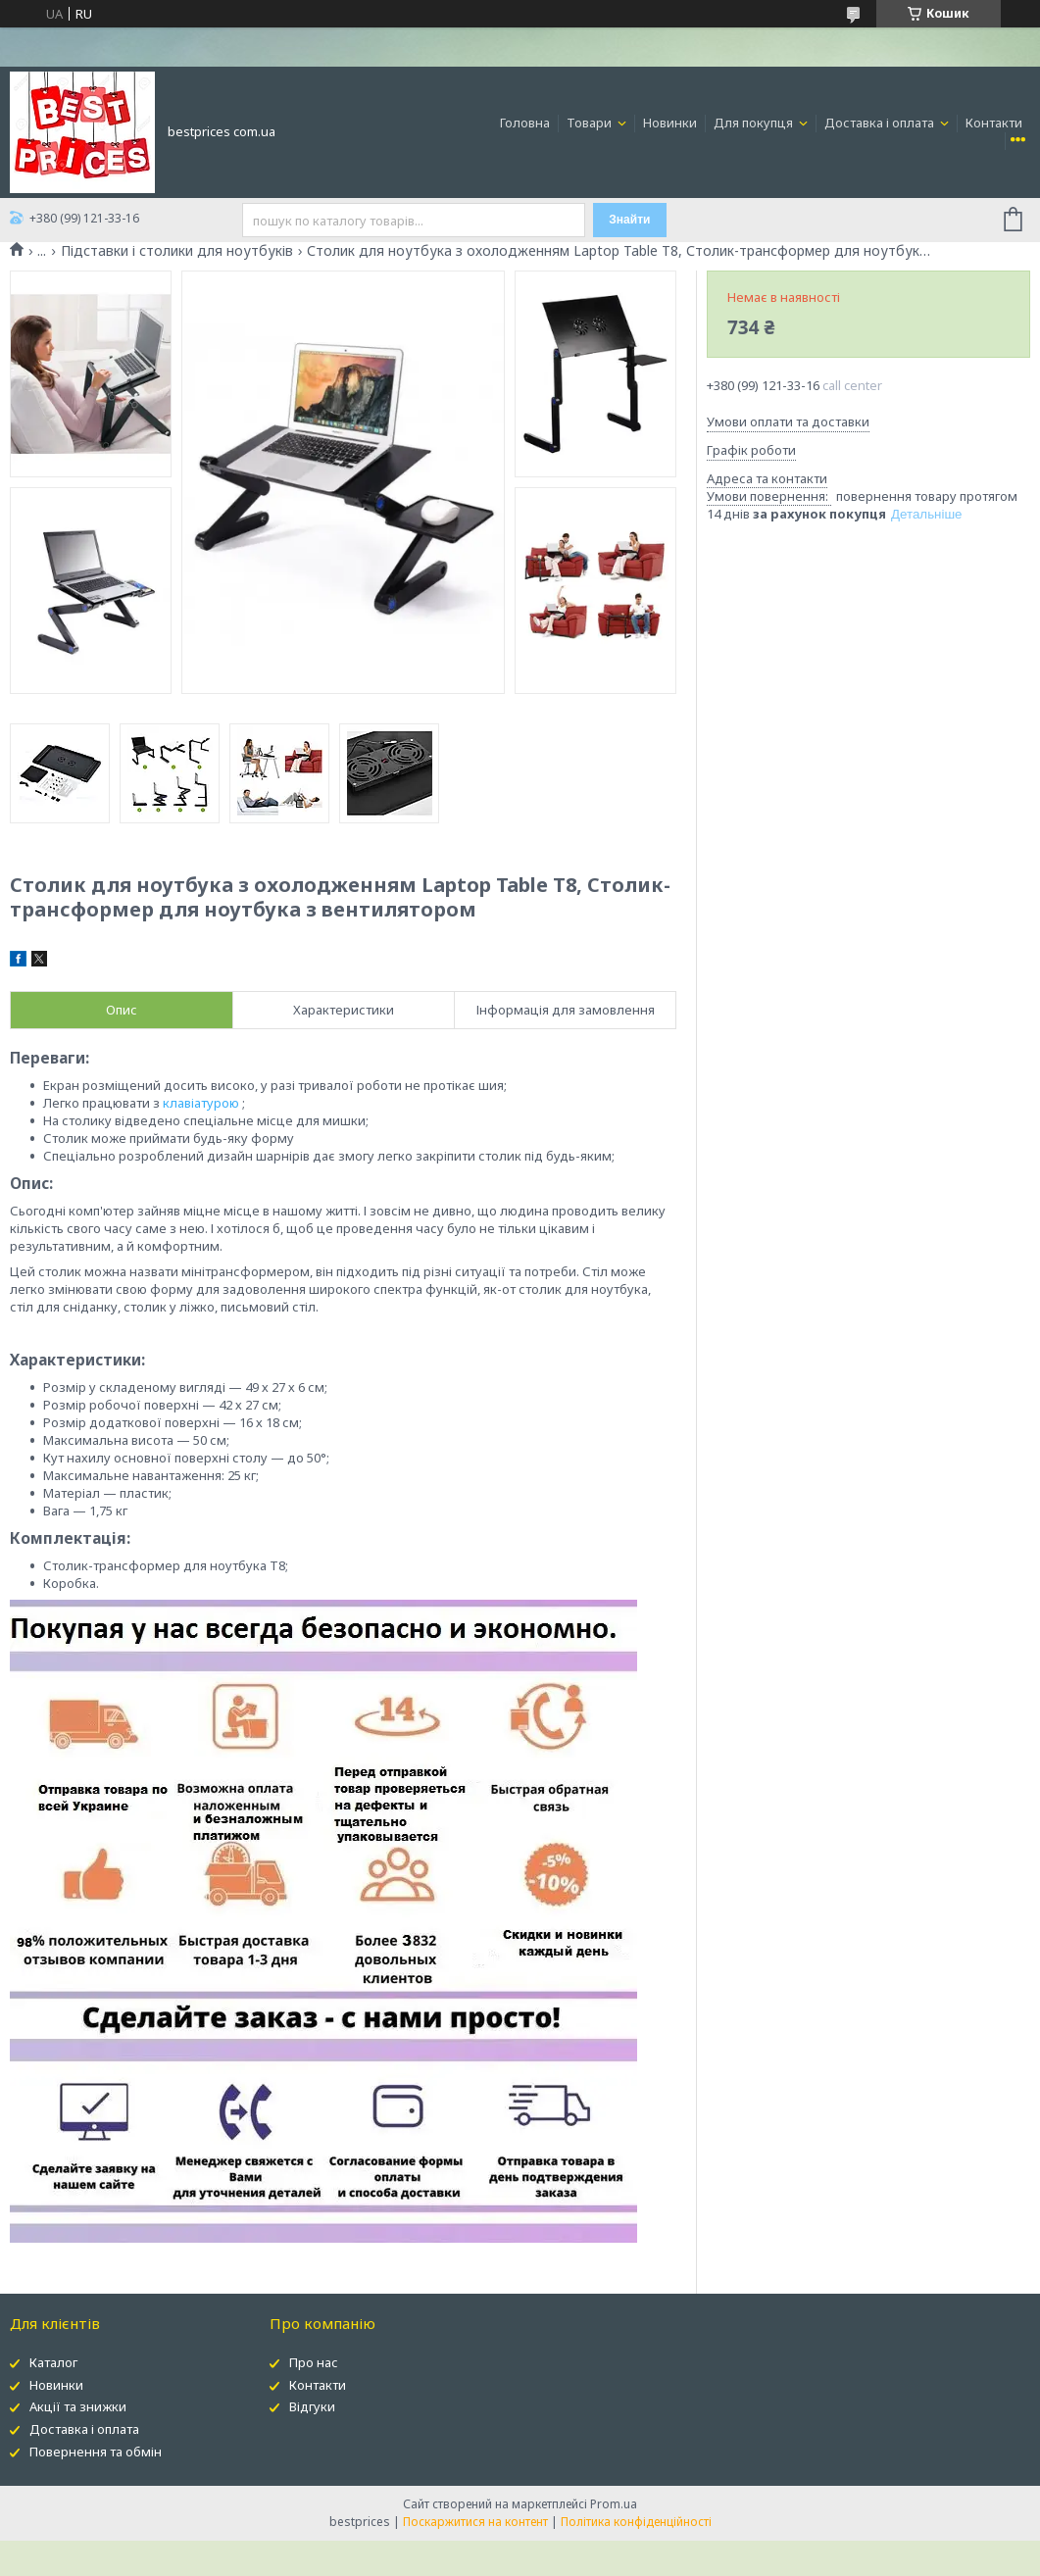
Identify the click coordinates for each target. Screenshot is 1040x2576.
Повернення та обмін (95, 2451)
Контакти (994, 122)
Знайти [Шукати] (629, 219)
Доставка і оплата (880, 122)
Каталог (53, 2362)
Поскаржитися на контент (475, 2521)
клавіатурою (201, 1103)
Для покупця (755, 122)
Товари (591, 122)
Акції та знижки (77, 2406)
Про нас (313, 2362)
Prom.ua (613, 2504)
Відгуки (312, 2406)
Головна (525, 122)
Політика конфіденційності (636, 2521)
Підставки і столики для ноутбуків (177, 251)
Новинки (670, 122)
